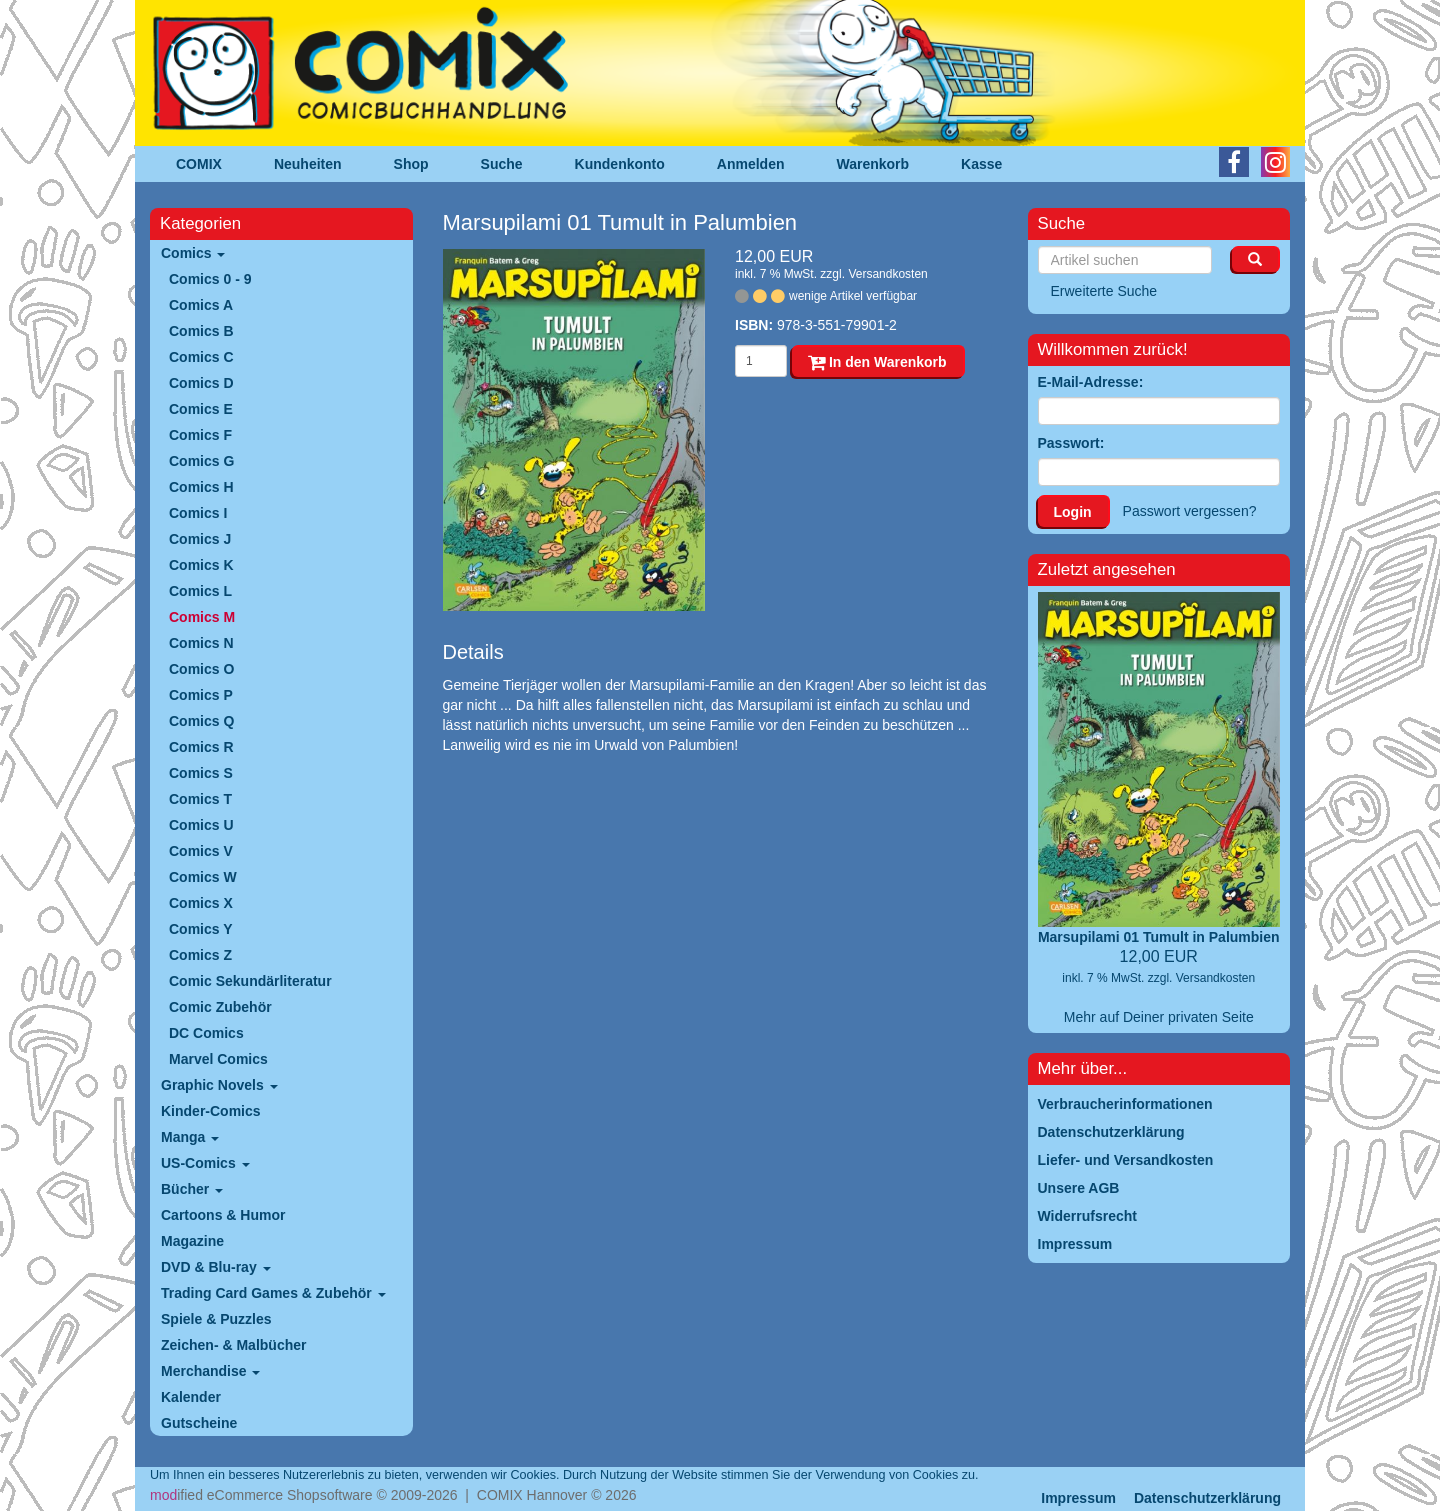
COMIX (199, 164)
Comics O (201, 669)
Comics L (200, 591)
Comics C (201, 357)
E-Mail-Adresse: (1091, 382)
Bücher (192, 1189)
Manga (190, 1137)
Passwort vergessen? (1190, 511)
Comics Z (200, 955)
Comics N (201, 643)
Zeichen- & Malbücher (233, 1345)
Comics (193, 253)
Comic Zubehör (220, 1007)
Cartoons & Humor (223, 1215)
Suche (502, 164)
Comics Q (201, 721)
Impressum (1078, 1498)
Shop (411, 164)
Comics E (201, 409)
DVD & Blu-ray (216, 1267)
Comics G (201, 461)
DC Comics (206, 1033)
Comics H (201, 487)
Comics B (201, 331)
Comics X (201, 903)
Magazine (192, 1241)
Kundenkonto (620, 164)
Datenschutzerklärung (1207, 1498)
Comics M (202, 617)
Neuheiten (308, 164)
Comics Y (201, 929)
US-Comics (205, 1163)
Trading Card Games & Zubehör (273, 1293)
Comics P (201, 695)
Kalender (191, 1397)
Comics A (201, 305)
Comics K (201, 565)
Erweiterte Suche (1104, 291)
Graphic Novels (219, 1085)
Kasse (981, 164)
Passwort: (1071, 443)
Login (1073, 512)
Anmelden (751, 164)
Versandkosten (887, 274)
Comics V (201, 851)
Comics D (201, 383)
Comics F (200, 435)
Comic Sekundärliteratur (250, 981)
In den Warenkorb (877, 362)
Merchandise (210, 1371)
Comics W (203, 877)
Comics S (201, 773)
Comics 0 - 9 (210, 279)
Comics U (201, 825)
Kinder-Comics (211, 1111)
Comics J (200, 539)
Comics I (198, 513)
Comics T (200, 799)
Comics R (201, 747)
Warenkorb (873, 164)
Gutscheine (199, 1423)
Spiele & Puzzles (216, 1319)
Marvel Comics (218, 1059)
